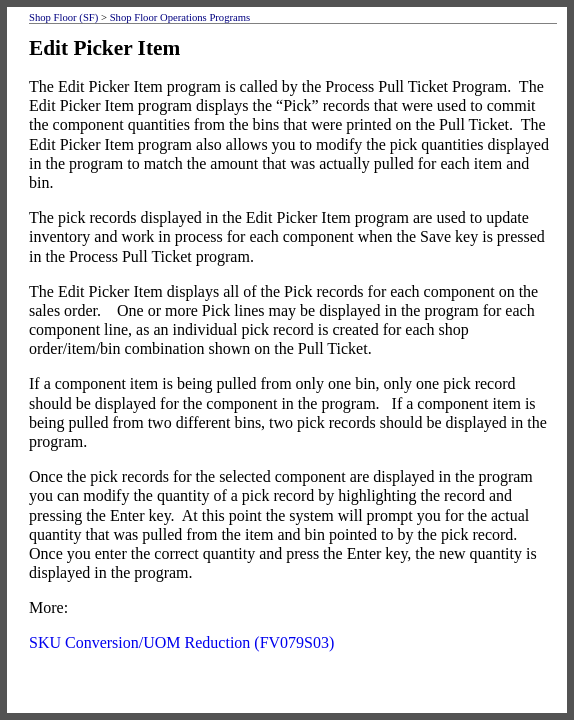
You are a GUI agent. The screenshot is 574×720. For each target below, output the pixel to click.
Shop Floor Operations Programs (180, 17)
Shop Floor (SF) (63, 17)
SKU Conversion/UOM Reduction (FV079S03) (181, 642)
